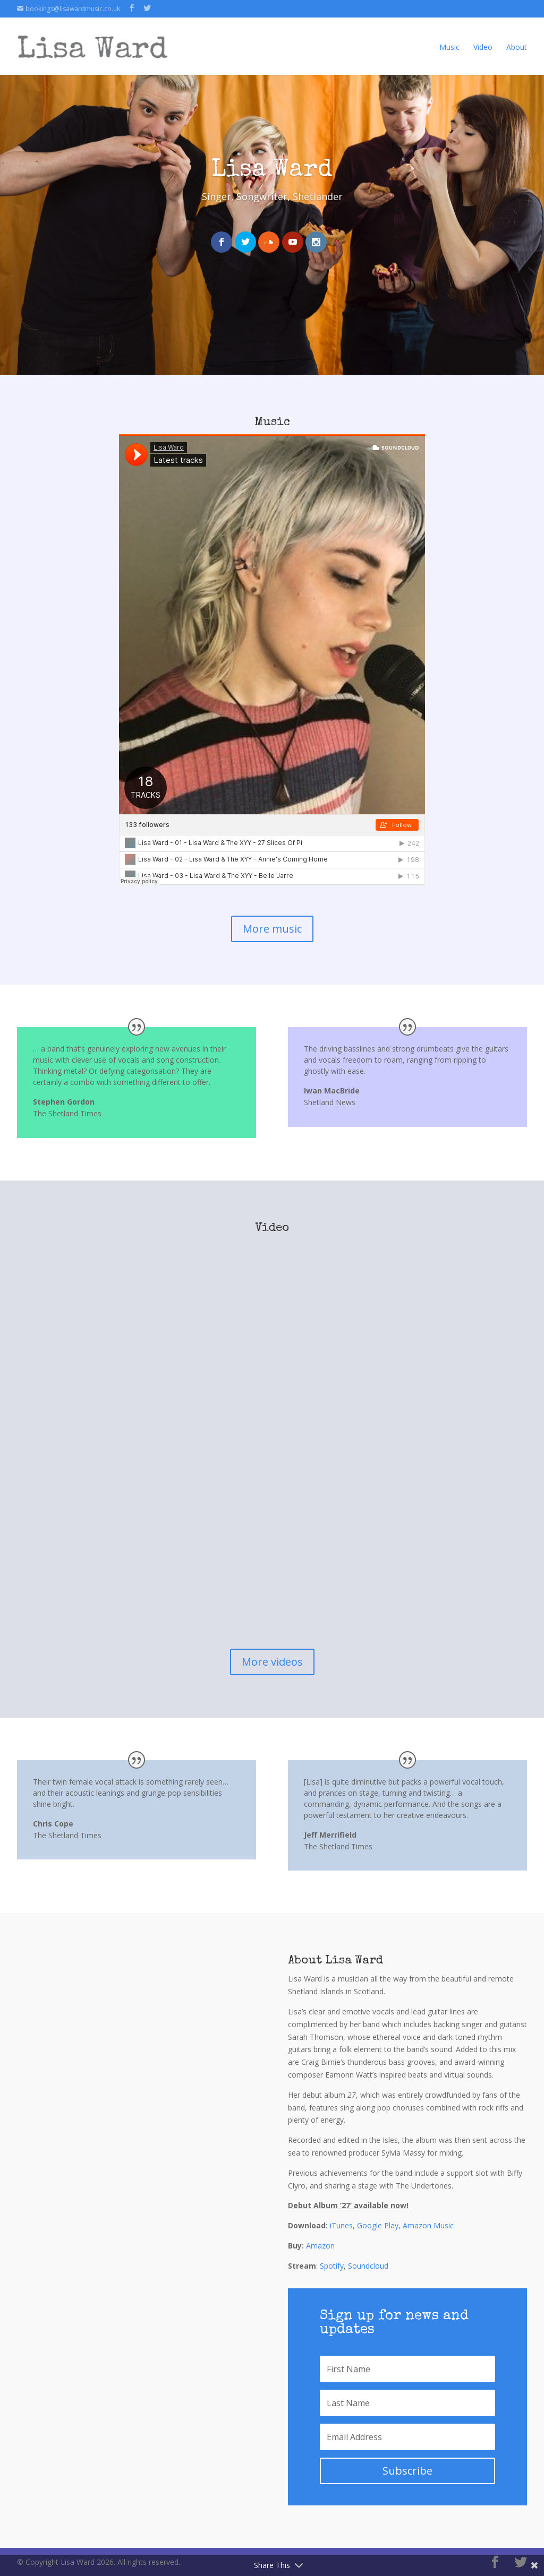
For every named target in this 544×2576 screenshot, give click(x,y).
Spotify (332, 2266)
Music (449, 39)
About (516, 39)
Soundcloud (368, 2266)
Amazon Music (428, 2225)
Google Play (377, 2225)
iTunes (341, 2225)
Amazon (320, 2246)
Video (482, 39)
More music (272, 928)
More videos (272, 1662)
